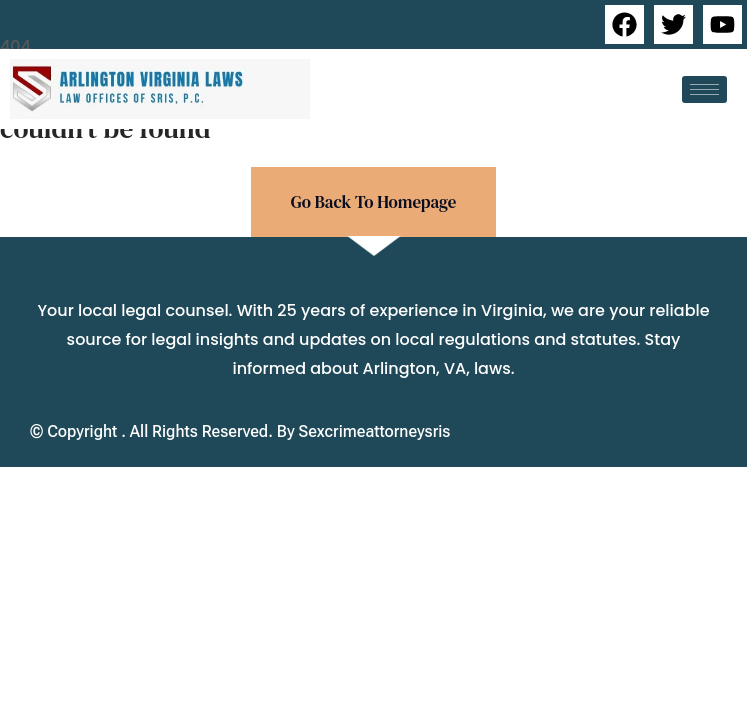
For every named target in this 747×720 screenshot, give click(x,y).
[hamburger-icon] (704, 89)
